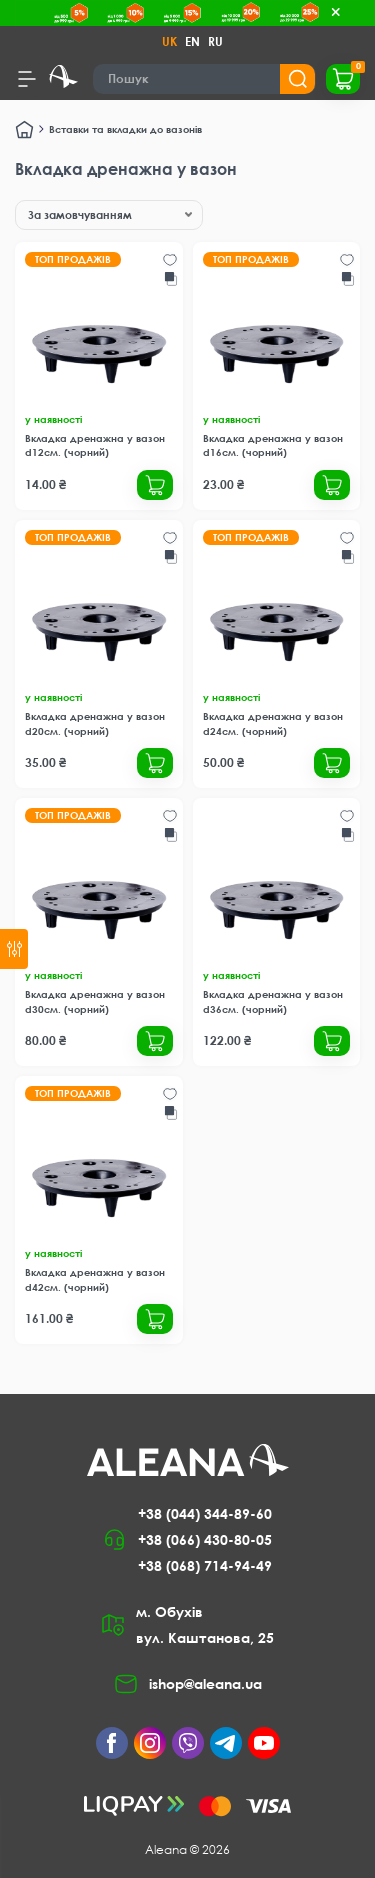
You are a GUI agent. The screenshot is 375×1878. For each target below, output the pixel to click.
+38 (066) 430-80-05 (205, 1539)
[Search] (204, 79)
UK (169, 41)
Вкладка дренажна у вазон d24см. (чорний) (273, 723)
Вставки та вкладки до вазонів (125, 129)
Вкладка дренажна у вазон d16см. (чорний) (273, 445)
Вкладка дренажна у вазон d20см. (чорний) (95, 723)
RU (215, 41)
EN (192, 41)
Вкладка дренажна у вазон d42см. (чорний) (95, 1279)
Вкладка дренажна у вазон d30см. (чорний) (95, 1001)
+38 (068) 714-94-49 (205, 1565)
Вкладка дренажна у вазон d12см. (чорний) (95, 445)
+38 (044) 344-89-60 (205, 1513)
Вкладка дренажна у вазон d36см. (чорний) (273, 1001)
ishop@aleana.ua (205, 1683)
